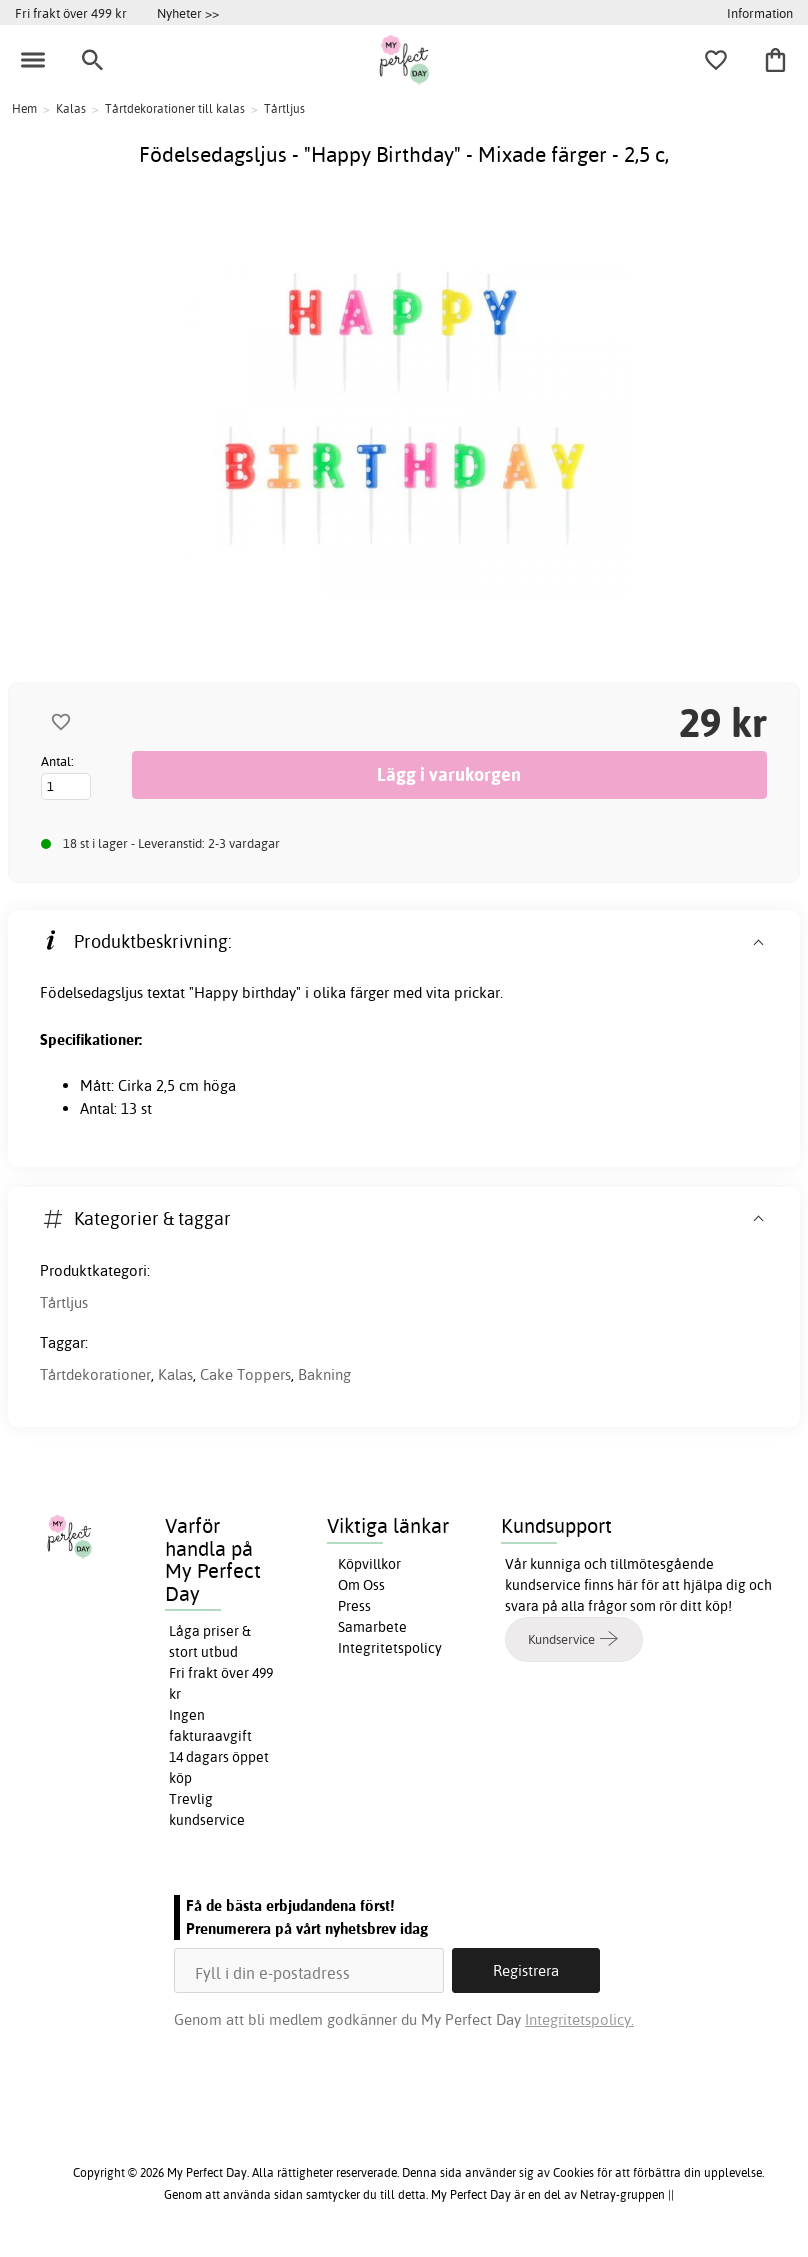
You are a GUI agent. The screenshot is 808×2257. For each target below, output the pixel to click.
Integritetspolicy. (579, 2019)
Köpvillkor (369, 1564)
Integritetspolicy (390, 1648)
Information (760, 13)
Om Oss (361, 1585)
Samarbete (372, 1627)
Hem (24, 108)
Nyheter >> (188, 13)
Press (354, 1606)
